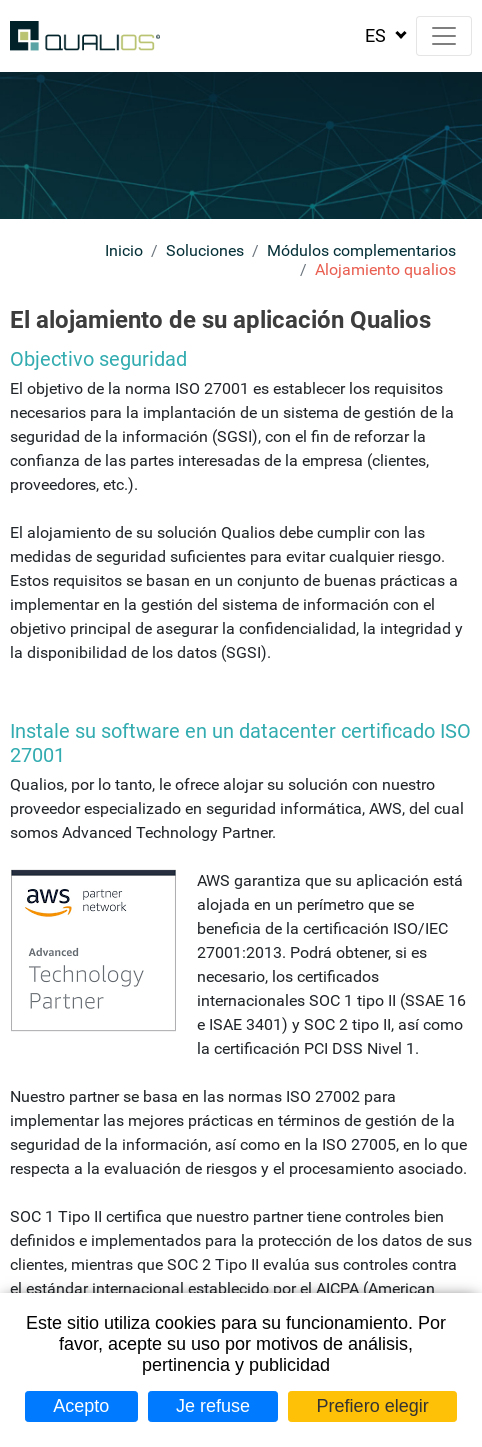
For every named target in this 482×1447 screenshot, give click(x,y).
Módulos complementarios (361, 250)
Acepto (81, 1406)
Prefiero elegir (373, 1406)
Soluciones (205, 250)
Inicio (124, 250)
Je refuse (213, 1406)
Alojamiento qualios (385, 269)
